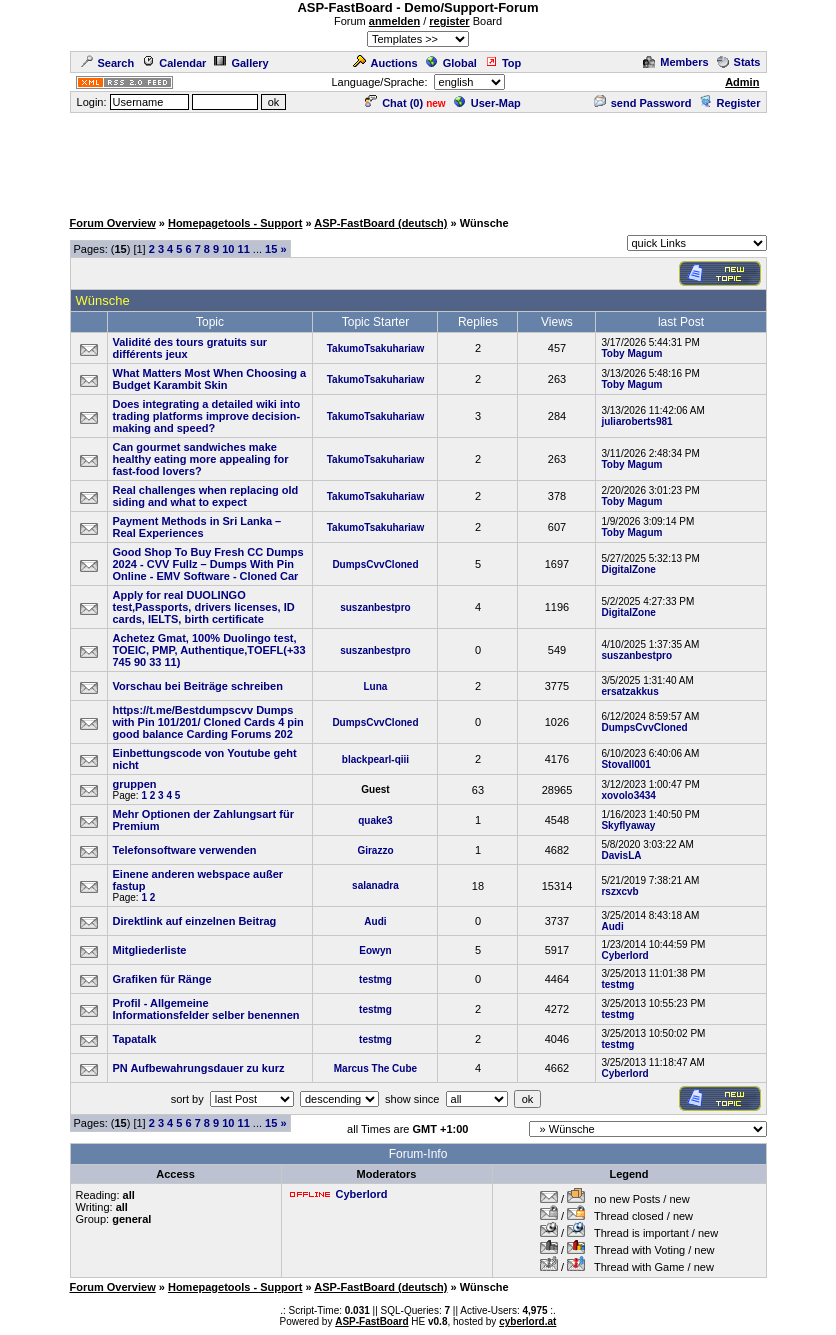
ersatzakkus (629, 691)
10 (228, 249)
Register (729, 103)
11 (244, 249)
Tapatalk (135, 1039)
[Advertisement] (418, 160)
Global (451, 63)
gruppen (135, 784)
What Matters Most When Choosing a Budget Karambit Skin (210, 379)
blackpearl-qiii (375, 759)
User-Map (487, 103)
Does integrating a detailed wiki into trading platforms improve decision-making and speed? (207, 416)
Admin (742, 82)
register (449, 21)
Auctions (385, 63)
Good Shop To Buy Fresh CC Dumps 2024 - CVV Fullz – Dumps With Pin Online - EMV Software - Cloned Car (208, 564)
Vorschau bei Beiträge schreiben (198, 686)
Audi (375, 921)
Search (108, 63)
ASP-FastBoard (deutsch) (380, 223)
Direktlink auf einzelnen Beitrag (195, 921)
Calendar (174, 63)
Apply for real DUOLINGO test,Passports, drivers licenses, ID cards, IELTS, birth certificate (204, 607)
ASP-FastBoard (371, 1321)
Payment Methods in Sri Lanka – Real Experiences (197, 527)
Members (675, 62)
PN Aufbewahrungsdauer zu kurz (199, 1068)
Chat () (394, 103)
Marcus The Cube (375, 1068)
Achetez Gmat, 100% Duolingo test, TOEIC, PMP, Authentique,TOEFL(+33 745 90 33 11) (209, 650)
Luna (376, 686)
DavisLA (621, 855)
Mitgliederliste (150, 950)
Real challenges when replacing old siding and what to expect (206, 496)
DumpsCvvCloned (375, 564)
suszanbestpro (375, 607)
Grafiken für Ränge (162, 979)
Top (503, 63)
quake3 (375, 820)
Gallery (241, 63)
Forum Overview (113, 223)
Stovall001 (625, 764)
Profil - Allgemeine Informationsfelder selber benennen (206, 1009)
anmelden (394, 21)
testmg (375, 979)
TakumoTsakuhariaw (375, 348)
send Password (643, 103)
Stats (739, 62)
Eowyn (375, 950)
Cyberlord (624, 955)
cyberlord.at (527, 1321)
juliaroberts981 (636, 421)
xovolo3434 (628, 795)
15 (271, 249)
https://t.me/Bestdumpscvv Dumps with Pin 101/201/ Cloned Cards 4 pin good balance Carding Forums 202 (208, 722)
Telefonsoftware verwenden (185, 850)
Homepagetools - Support (235, 223)
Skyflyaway (628, 825)
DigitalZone (628, 569)
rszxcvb (619, 891)
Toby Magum (631, 353)
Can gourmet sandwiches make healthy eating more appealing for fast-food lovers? (201, 459)
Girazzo (375, 850)
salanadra (375, 885)
